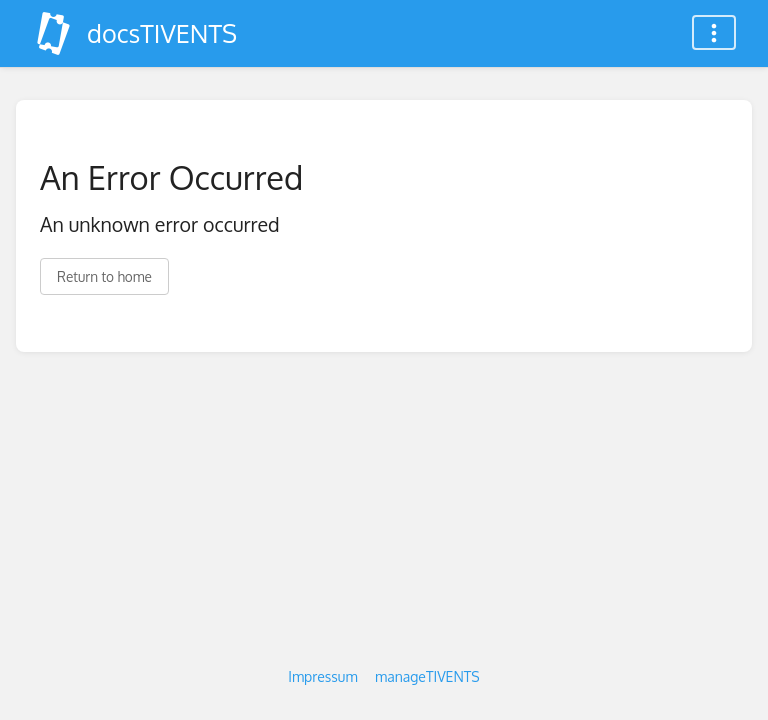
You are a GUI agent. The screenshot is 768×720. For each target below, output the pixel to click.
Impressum (322, 676)
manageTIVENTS (427, 676)
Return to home (104, 276)
